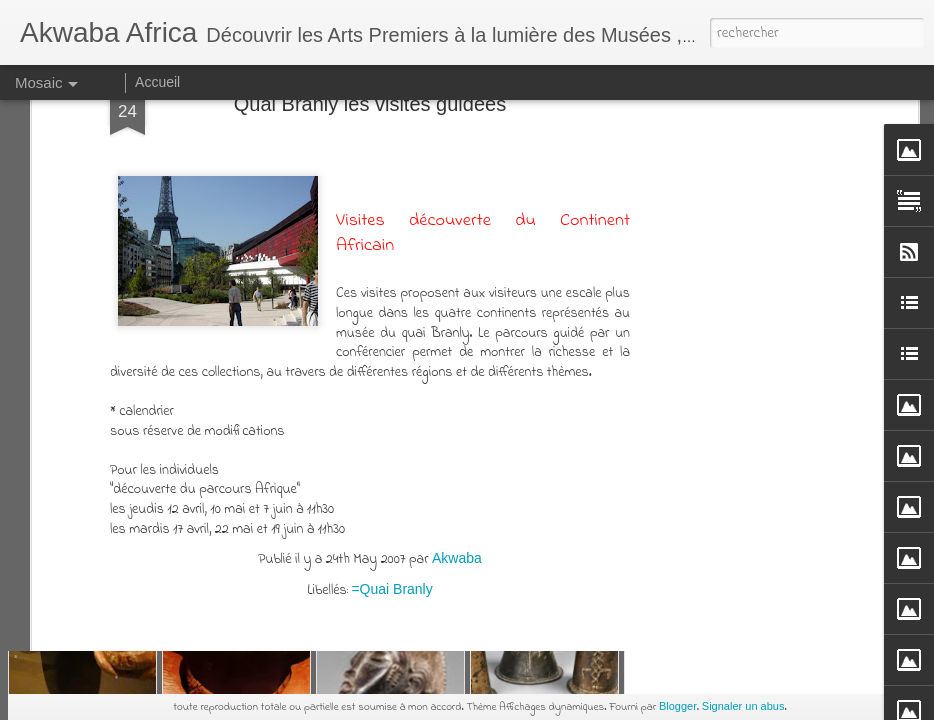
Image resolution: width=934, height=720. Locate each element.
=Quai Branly (391, 239)
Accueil (157, 82)
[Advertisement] (370, 380)
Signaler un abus (743, 706)
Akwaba (457, 208)
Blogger (678, 706)
